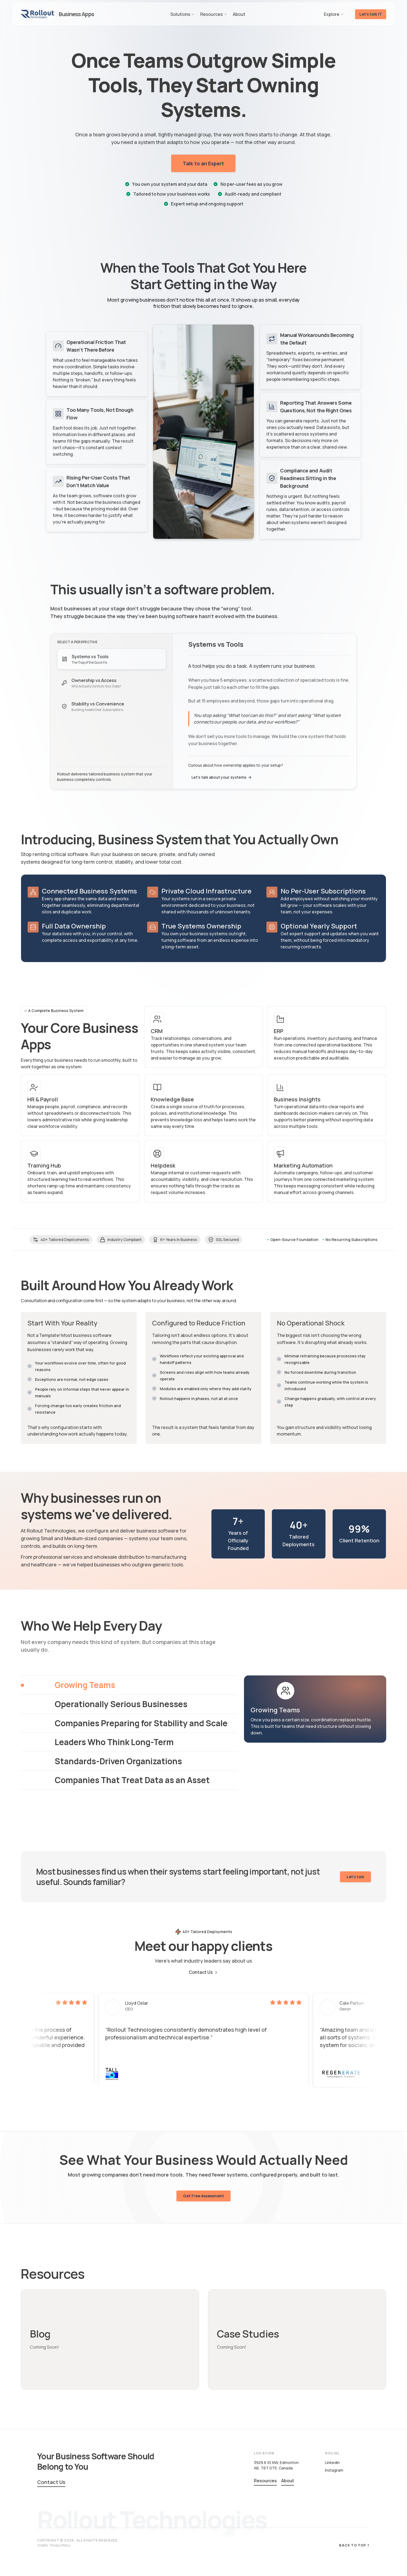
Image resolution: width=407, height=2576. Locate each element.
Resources (213, 14)
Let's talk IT (370, 14)
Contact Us (203, 1972)
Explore (334, 14)
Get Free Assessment (203, 2204)
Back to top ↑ (354, 2545)
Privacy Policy (60, 2545)
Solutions (182, 14)
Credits (42, 2545)
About (239, 14)
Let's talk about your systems (221, 776)
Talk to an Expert (203, 163)
